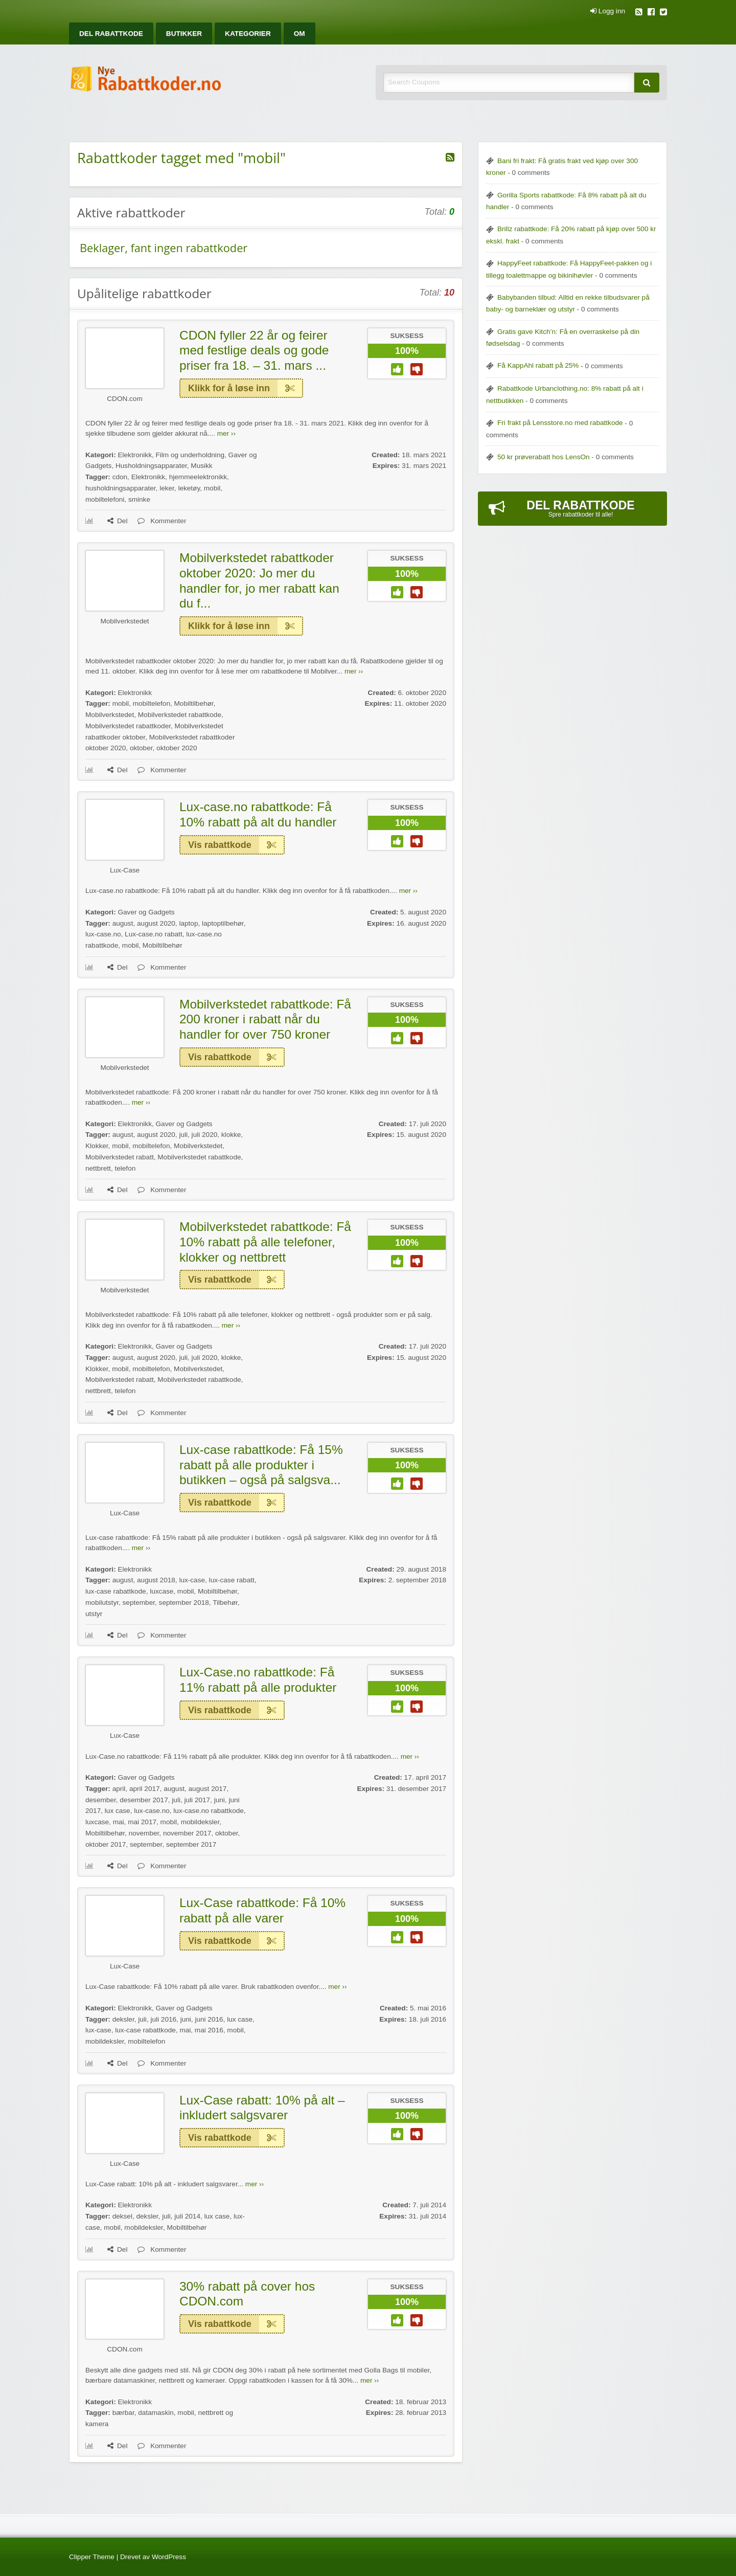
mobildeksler (200, 1822)
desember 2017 (144, 1800)
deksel (122, 2216)
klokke (231, 1134)
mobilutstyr (102, 1602)
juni (219, 1800)
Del (117, 521)
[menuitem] (111, 33)
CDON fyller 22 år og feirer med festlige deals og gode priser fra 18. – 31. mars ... (254, 350)
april (119, 1789)
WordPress (169, 2557)
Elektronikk (134, 455)
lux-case (192, 1580)
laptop (188, 923)
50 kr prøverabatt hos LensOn (543, 457)
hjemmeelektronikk (198, 477)
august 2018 (156, 1580)
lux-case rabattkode (115, 1591)
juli (183, 1134)
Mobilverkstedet (124, 621)
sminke (139, 499)
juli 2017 (197, 1800)
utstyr (93, 1614)
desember (100, 1800)
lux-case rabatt (232, 1580)
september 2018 (184, 1602)
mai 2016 (209, 2030)
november (144, 1833)
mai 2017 (142, 1822)
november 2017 (187, 1833)
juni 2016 (209, 2019)
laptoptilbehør (223, 923)
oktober (141, 748)
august (122, 923)
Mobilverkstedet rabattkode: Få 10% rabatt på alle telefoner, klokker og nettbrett (265, 1242)
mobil (212, 488)
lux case (117, 1811)
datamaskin (156, 2412)
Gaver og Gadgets (146, 912)
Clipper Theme (91, 2557)
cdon (119, 477)
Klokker (96, 1146)
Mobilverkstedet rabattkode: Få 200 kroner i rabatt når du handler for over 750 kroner (265, 1019)
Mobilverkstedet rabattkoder (128, 726)
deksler (123, 2019)
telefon (124, 1168)
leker (166, 488)
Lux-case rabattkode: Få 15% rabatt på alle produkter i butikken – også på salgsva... (261, 1465)
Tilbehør (225, 1602)
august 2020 (156, 923)
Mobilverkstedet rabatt (119, 1157)
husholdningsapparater (120, 488)
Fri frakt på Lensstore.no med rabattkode (560, 423)
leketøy (189, 488)
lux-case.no (103, 934)
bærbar (123, 2412)
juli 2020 (205, 1134)
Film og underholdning (190, 455)
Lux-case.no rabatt (153, 934)
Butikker (184, 33)
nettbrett (98, 1168)
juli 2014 (187, 2216)
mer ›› (226, 433)
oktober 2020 (176, 748)
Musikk (201, 465)
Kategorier (248, 33)
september (139, 1602)
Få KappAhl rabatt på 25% (538, 365)
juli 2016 (163, 2019)
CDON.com (124, 398)
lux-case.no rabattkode (208, 1811)
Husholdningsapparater (151, 465)
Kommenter (161, 521)
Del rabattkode (111, 33)
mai (118, 1822)
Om (299, 33)
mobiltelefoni (104, 499)
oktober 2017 (105, 1844)
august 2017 (208, 1789)
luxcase (161, 1591)
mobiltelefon (151, 703)
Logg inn (607, 11)
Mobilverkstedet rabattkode (179, 715)
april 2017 (144, 1789)
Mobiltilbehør (194, 703)
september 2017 (191, 1844)
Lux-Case (125, 870)
